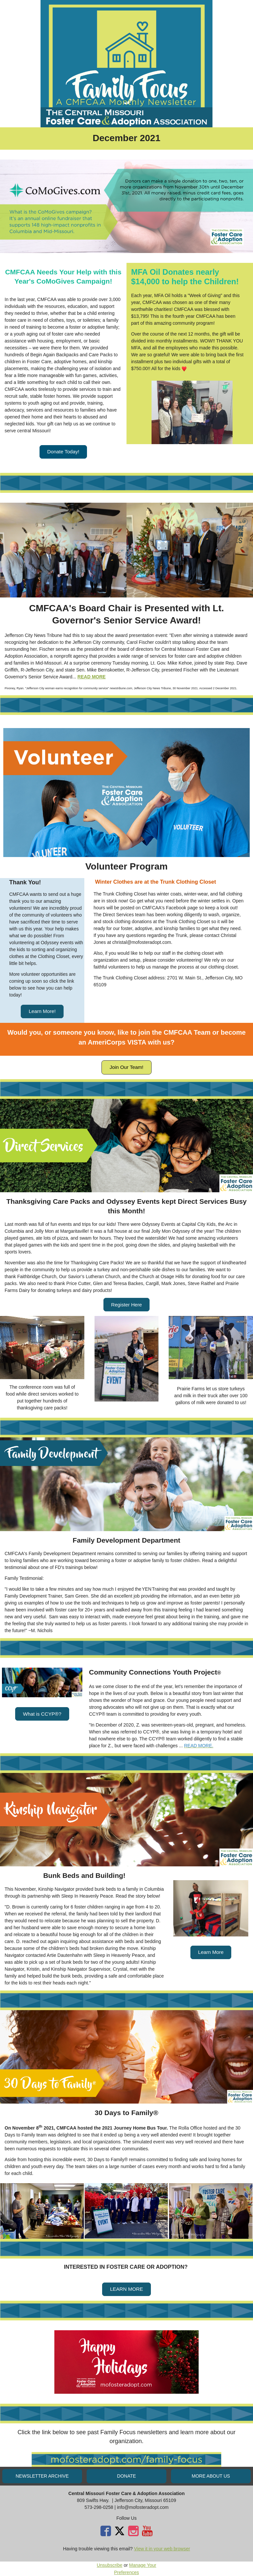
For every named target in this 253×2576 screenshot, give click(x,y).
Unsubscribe (110, 2565)
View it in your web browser (162, 2548)
